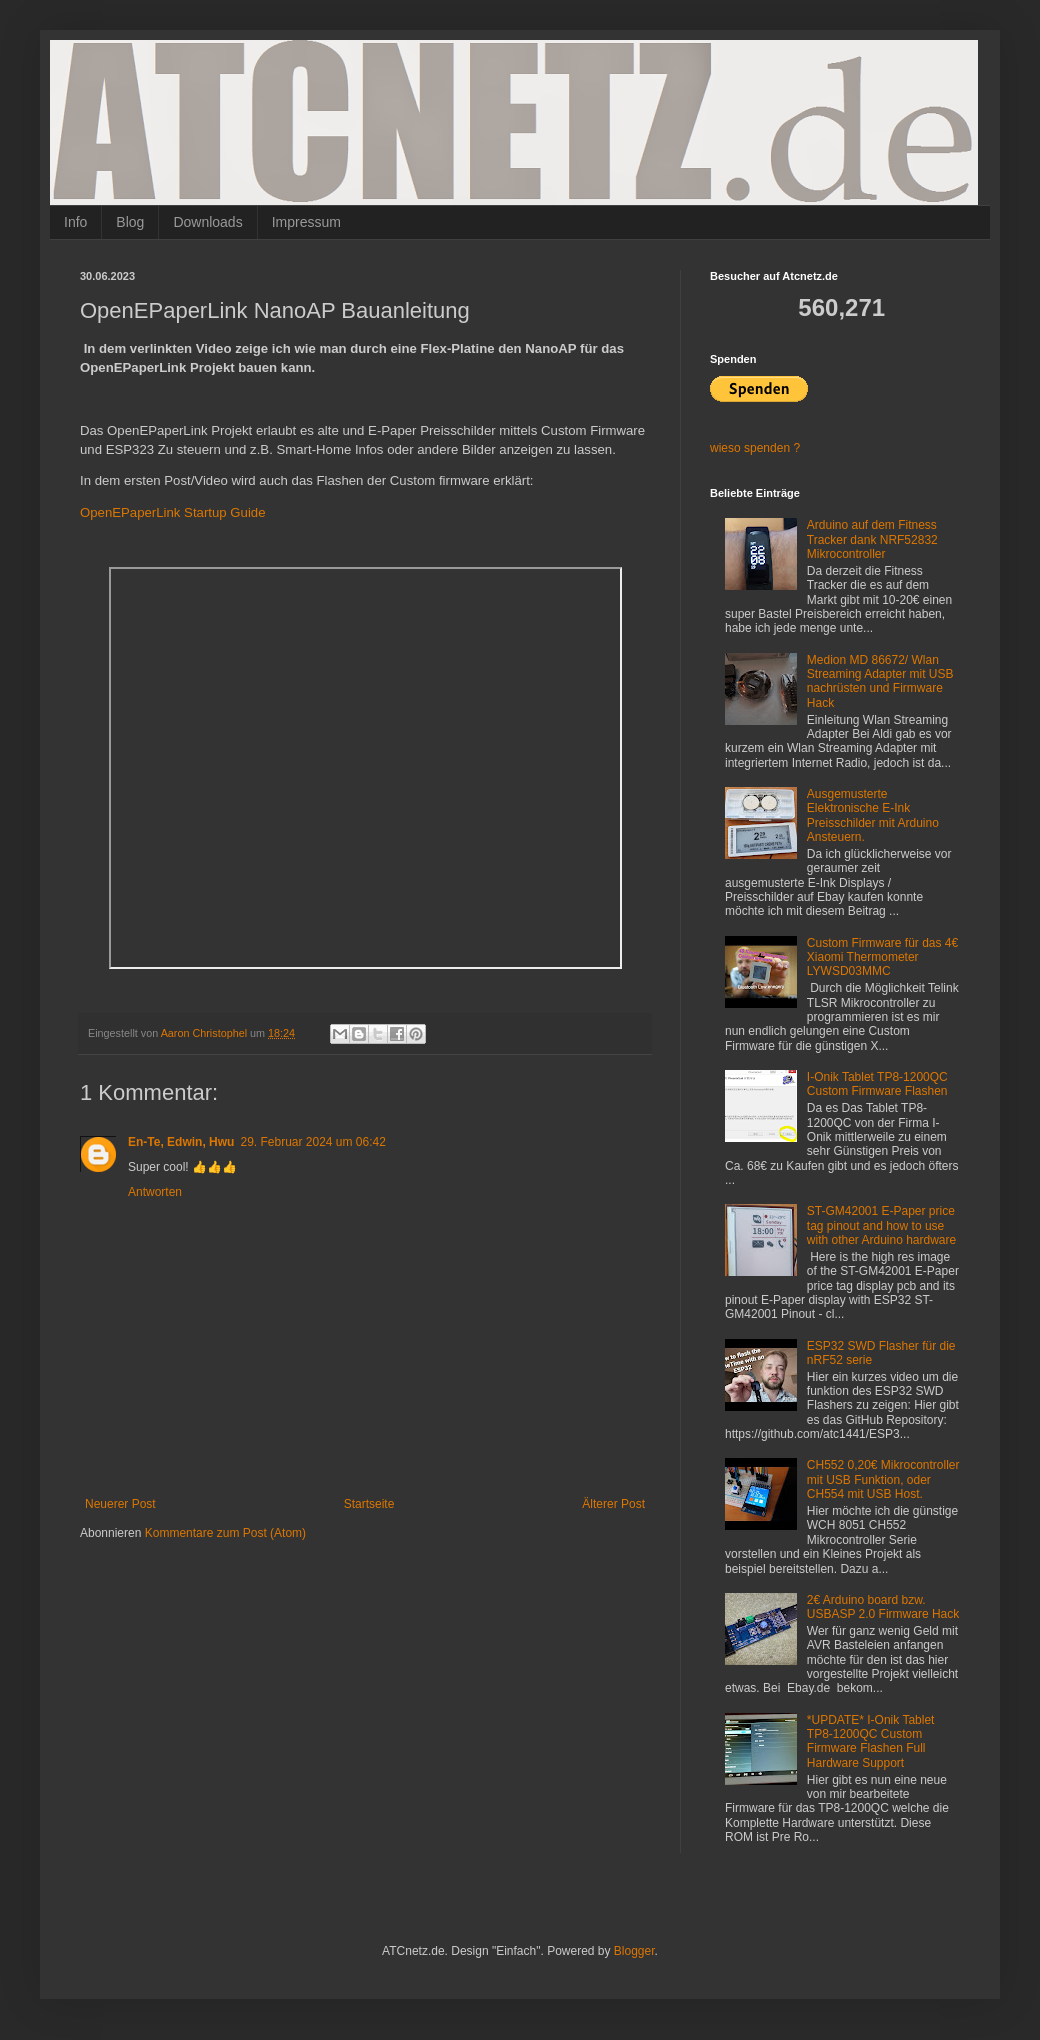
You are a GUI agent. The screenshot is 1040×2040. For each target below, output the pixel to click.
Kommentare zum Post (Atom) (225, 1533)
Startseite (369, 1504)
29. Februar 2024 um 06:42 (312, 1142)
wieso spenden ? (755, 448)
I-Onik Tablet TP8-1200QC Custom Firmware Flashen (877, 1084)
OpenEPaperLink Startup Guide (172, 512)
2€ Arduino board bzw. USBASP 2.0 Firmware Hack (883, 1607)
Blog (130, 222)
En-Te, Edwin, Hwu (181, 1142)
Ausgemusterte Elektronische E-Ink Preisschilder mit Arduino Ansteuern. (873, 815)
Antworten (155, 1192)
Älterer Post (613, 1504)
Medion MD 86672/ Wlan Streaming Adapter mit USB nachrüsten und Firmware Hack (880, 681)
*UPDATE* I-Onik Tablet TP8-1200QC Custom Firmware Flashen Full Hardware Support (871, 1741)
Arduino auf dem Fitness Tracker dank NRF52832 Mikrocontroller (872, 539)
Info (75, 222)
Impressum (306, 222)
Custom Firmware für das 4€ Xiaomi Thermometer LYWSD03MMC (882, 957)
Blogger (634, 1951)
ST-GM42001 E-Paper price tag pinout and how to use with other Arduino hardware (881, 1225)
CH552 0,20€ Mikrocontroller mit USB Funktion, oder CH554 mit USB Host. (883, 1479)
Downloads (207, 222)
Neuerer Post (120, 1504)
